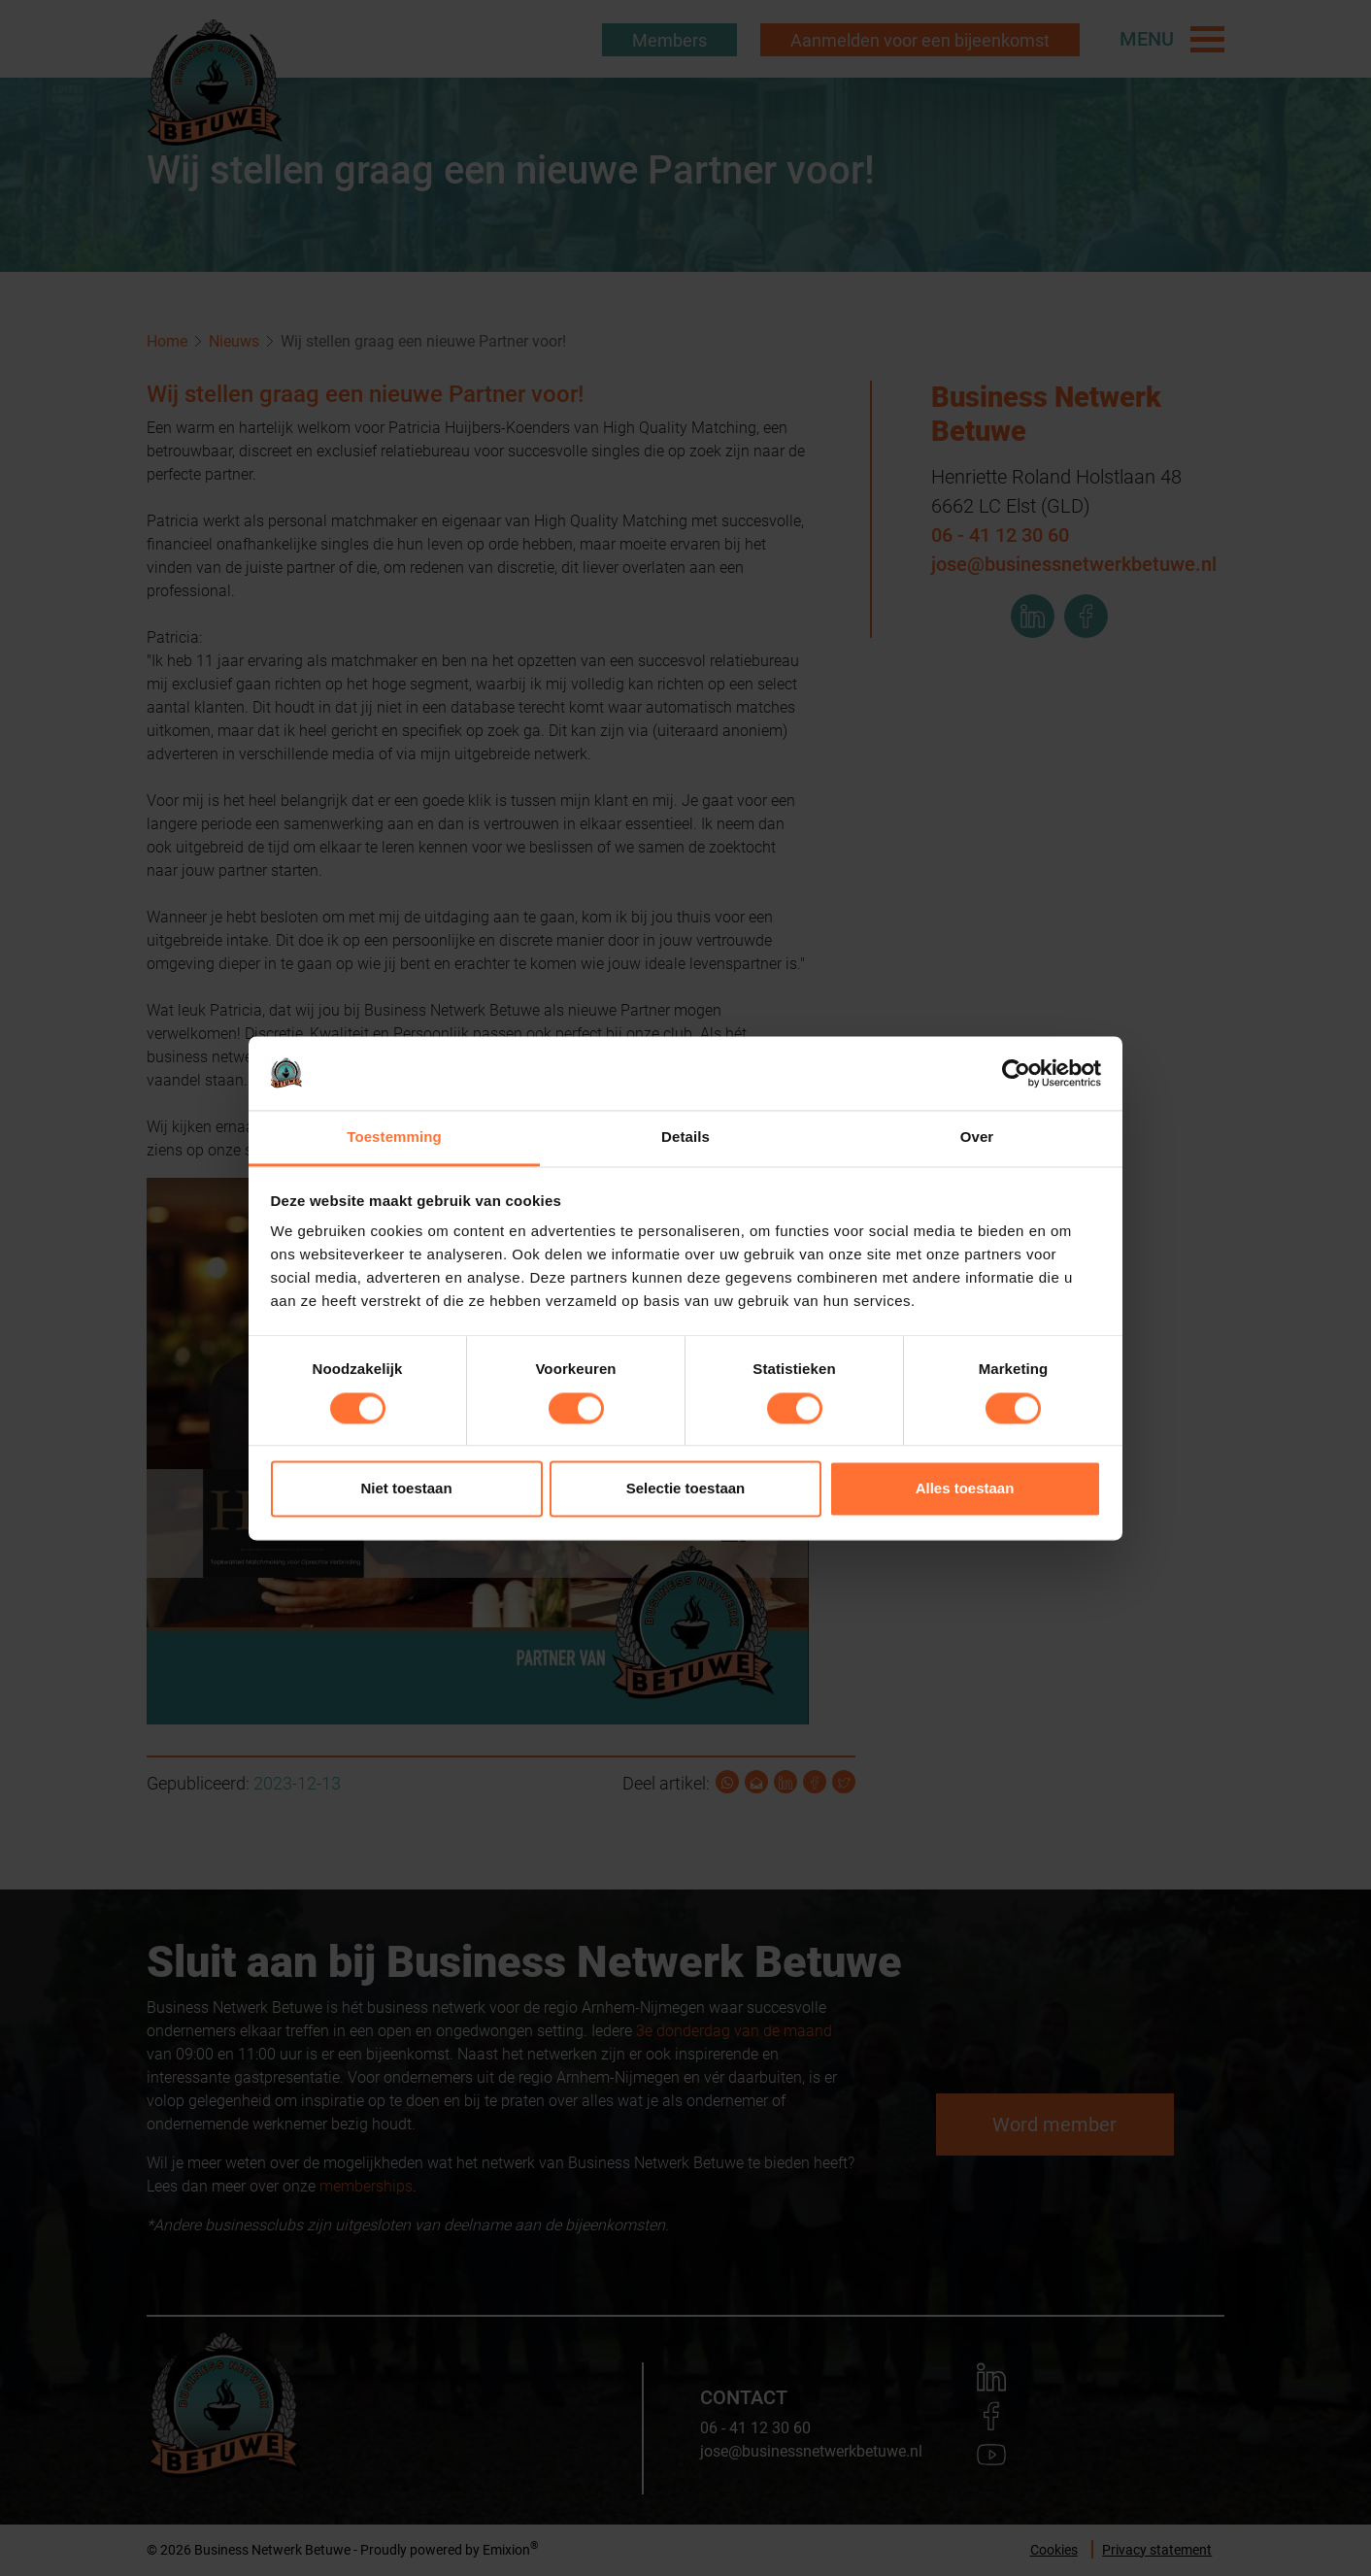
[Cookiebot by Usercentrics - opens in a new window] (1016, 1072)
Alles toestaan (965, 1489)
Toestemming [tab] (394, 1137)
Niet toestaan (405, 1489)
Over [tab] (977, 1137)
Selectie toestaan (686, 1489)
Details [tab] (685, 1137)
